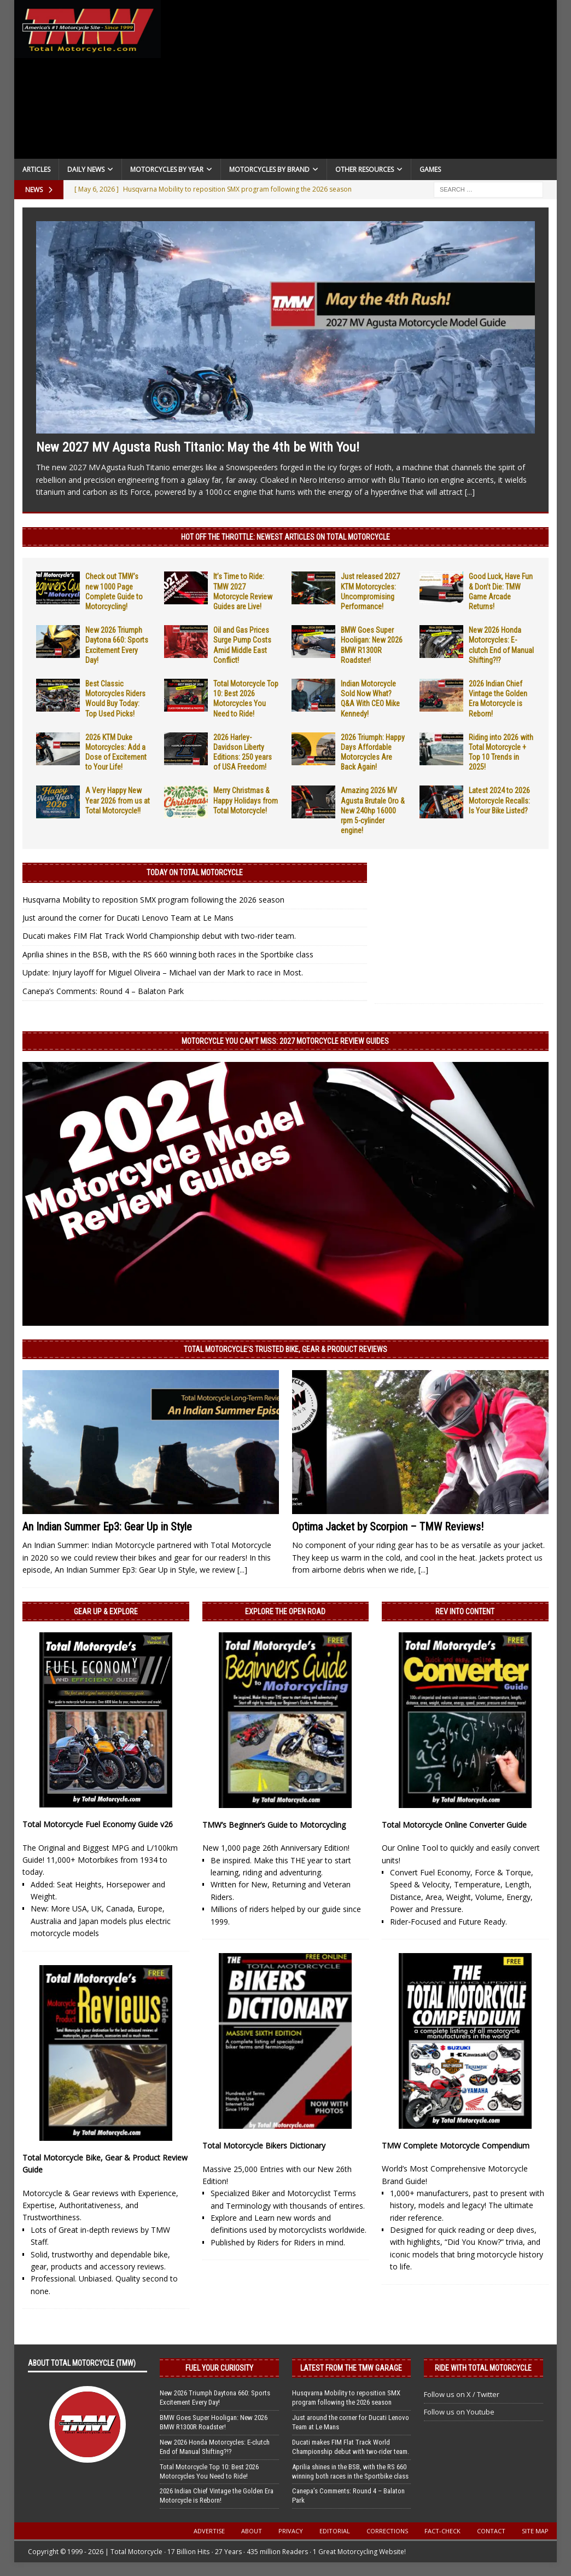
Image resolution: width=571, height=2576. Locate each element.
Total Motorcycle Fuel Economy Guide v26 (97, 1824)
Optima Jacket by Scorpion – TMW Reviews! (387, 1526)
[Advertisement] (359, 82)
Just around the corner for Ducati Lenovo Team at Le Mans (128, 917)
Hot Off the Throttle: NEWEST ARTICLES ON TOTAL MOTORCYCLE (285, 537)
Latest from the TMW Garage (351, 2368)
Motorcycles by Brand (269, 169)
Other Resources (364, 169)
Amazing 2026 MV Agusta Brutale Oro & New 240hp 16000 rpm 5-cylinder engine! (373, 810)
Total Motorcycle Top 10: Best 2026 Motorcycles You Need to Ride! (209, 2471)
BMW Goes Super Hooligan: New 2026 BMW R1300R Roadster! (213, 2422)
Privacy (290, 2531)
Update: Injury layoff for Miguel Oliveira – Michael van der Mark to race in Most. (162, 972)
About (251, 2531)
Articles (36, 169)
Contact (491, 2531)
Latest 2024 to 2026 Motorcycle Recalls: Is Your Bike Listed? (499, 800)
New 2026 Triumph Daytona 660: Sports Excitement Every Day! (215, 2397)
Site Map (535, 2531)
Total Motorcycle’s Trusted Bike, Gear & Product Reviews (285, 1349)
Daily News (85, 169)
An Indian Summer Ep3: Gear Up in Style (107, 1526)
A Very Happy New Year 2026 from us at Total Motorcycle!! (117, 800)
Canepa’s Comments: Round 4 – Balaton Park (103, 991)
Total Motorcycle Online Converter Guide (454, 1825)
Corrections (387, 2531)
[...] (470, 492)
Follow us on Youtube (459, 2412)
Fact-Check (442, 2531)
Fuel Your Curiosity (219, 2368)
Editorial (334, 2531)
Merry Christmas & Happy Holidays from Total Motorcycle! (245, 800)
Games (430, 169)
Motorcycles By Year (166, 169)
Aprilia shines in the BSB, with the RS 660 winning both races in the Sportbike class (167, 954)
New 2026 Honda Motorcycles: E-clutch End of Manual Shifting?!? (215, 2447)
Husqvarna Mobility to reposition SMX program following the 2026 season (153, 899)
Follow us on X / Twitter (461, 2394)
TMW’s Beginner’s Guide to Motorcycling (274, 1825)
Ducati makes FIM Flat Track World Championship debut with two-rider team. (159, 936)
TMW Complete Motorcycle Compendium (455, 2145)
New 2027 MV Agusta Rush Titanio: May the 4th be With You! (197, 447)
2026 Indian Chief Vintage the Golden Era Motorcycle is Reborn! (216, 2495)
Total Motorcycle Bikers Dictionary (263, 2145)
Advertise (209, 2531)
